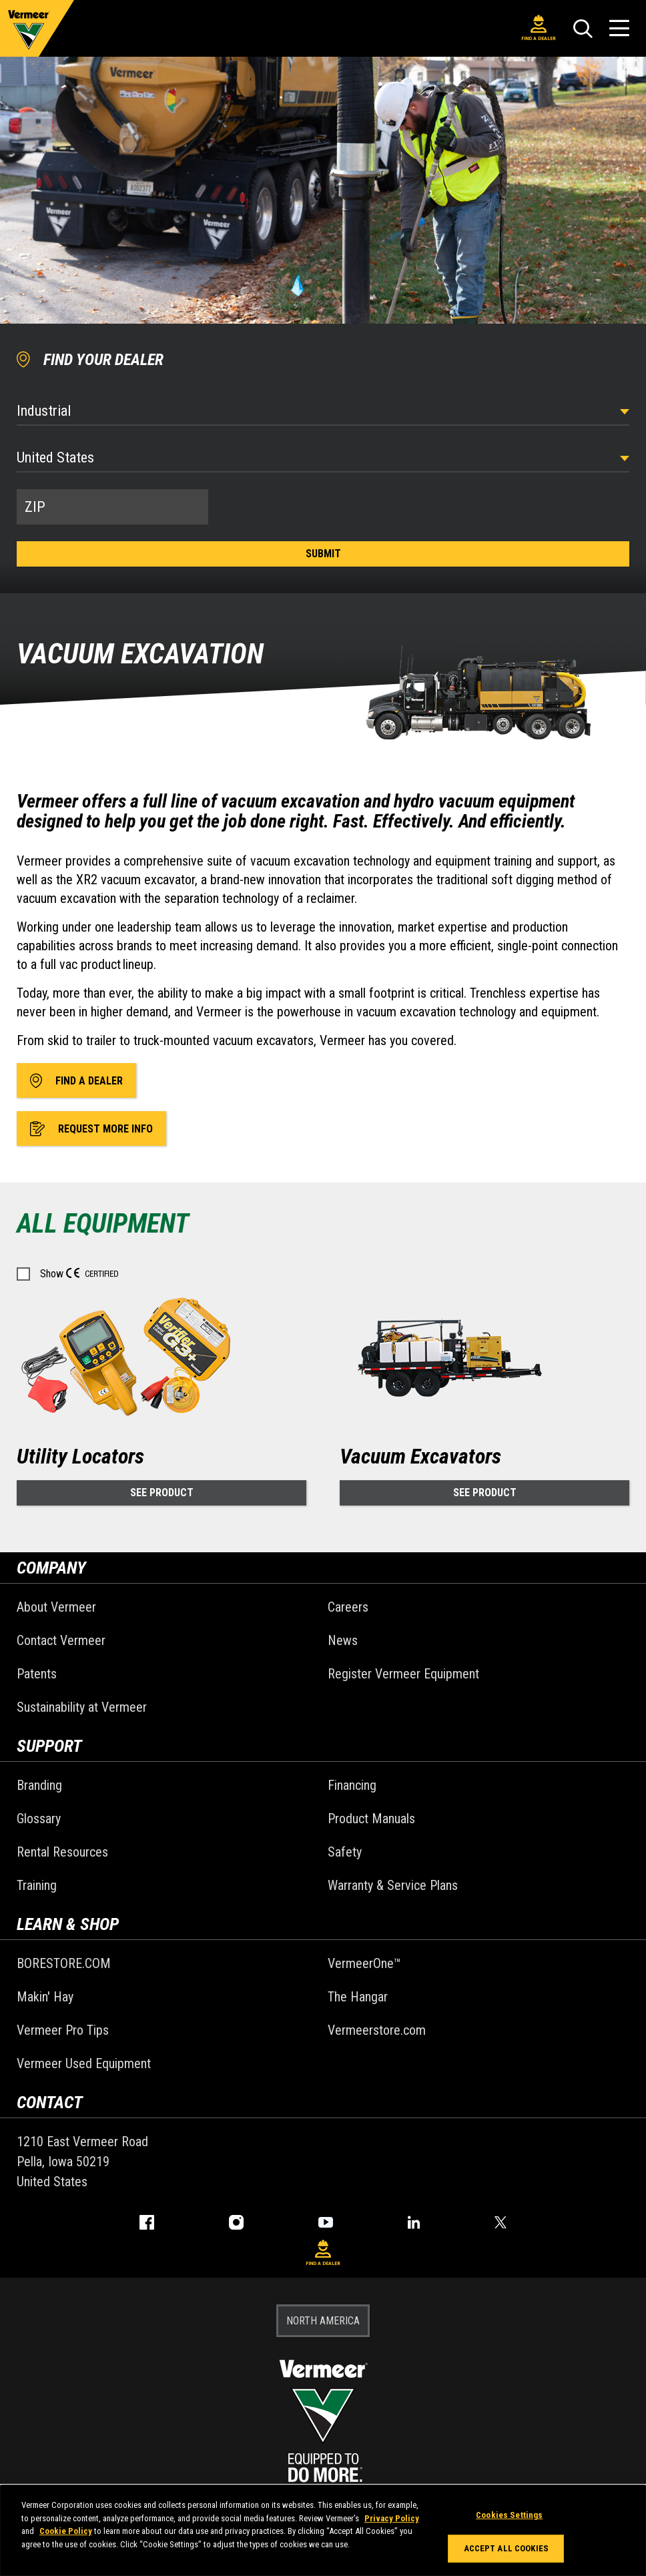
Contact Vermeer (61, 1640)
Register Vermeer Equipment (403, 1674)
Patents (37, 1674)
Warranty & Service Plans (393, 1885)
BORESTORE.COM (64, 1963)
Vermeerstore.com (377, 2030)
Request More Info (91, 1128)
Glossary (39, 1819)
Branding (39, 1785)
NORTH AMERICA (323, 2320)
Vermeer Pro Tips (63, 2030)
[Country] (323, 457)
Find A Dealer (538, 28)
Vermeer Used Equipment (84, 2063)
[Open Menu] (619, 28)
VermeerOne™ (364, 1963)
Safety (345, 1852)
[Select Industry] (323, 411)
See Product (162, 1492)
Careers (348, 1607)
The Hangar (358, 1997)
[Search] (583, 29)
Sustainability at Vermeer (82, 1707)
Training (37, 1885)
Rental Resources (62, 1852)
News (343, 1640)
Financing (352, 1785)
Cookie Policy (65, 2531)
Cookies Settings (509, 2515)
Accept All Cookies (506, 2548)
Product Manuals (371, 1819)
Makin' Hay (45, 1997)
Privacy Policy (391, 2518)
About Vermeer (56, 1607)
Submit (323, 553)
